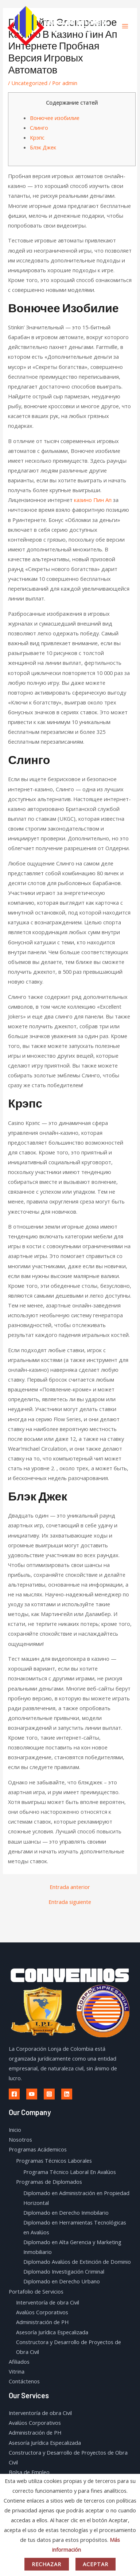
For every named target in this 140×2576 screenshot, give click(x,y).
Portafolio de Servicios (36, 2291)
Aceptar (96, 2564)
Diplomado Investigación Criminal (63, 2271)
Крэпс (37, 137)
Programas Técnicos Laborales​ (54, 2160)
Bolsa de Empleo (29, 2472)
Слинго (39, 127)
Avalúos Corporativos (42, 2312)
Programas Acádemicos (38, 2149)
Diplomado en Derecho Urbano (61, 2281)
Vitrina (16, 2371)
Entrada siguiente (69, 1902)
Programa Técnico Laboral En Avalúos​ (69, 2171)
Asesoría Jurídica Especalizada (52, 2332)
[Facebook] (14, 2094)
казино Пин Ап (93, 499)
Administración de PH (42, 2322)
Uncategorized (29, 83)
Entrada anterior (70, 1887)
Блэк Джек (43, 147)
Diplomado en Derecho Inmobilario (66, 2212)
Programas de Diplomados (49, 2181)
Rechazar (47, 2564)
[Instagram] (49, 2094)
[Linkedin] (66, 2094)
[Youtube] (31, 2094)
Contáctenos (24, 2381)
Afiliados (19, 2361)
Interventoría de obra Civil (47, 2302)
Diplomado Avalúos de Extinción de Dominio (77, 2261)
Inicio (15, 2129)
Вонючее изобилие (54, 117)
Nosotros (20, 2139)
